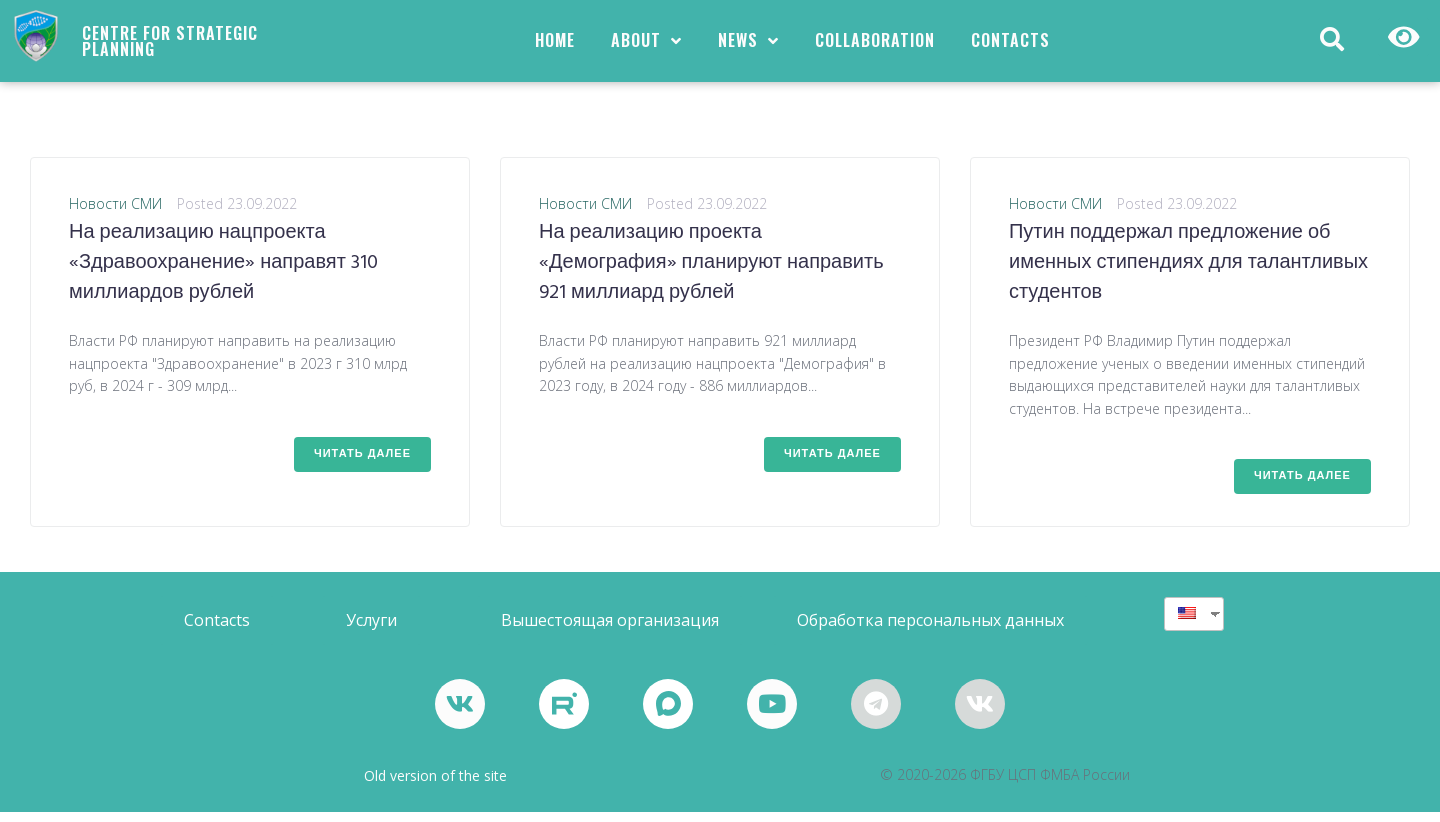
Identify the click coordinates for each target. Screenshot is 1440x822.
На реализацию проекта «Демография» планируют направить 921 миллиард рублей (711, 273)
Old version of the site (435, 785)
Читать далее (362, 463)
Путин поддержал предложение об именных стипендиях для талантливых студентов (1188, 273)
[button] (217, 630)
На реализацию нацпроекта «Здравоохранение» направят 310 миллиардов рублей (223, 273)
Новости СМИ (115, 213)
